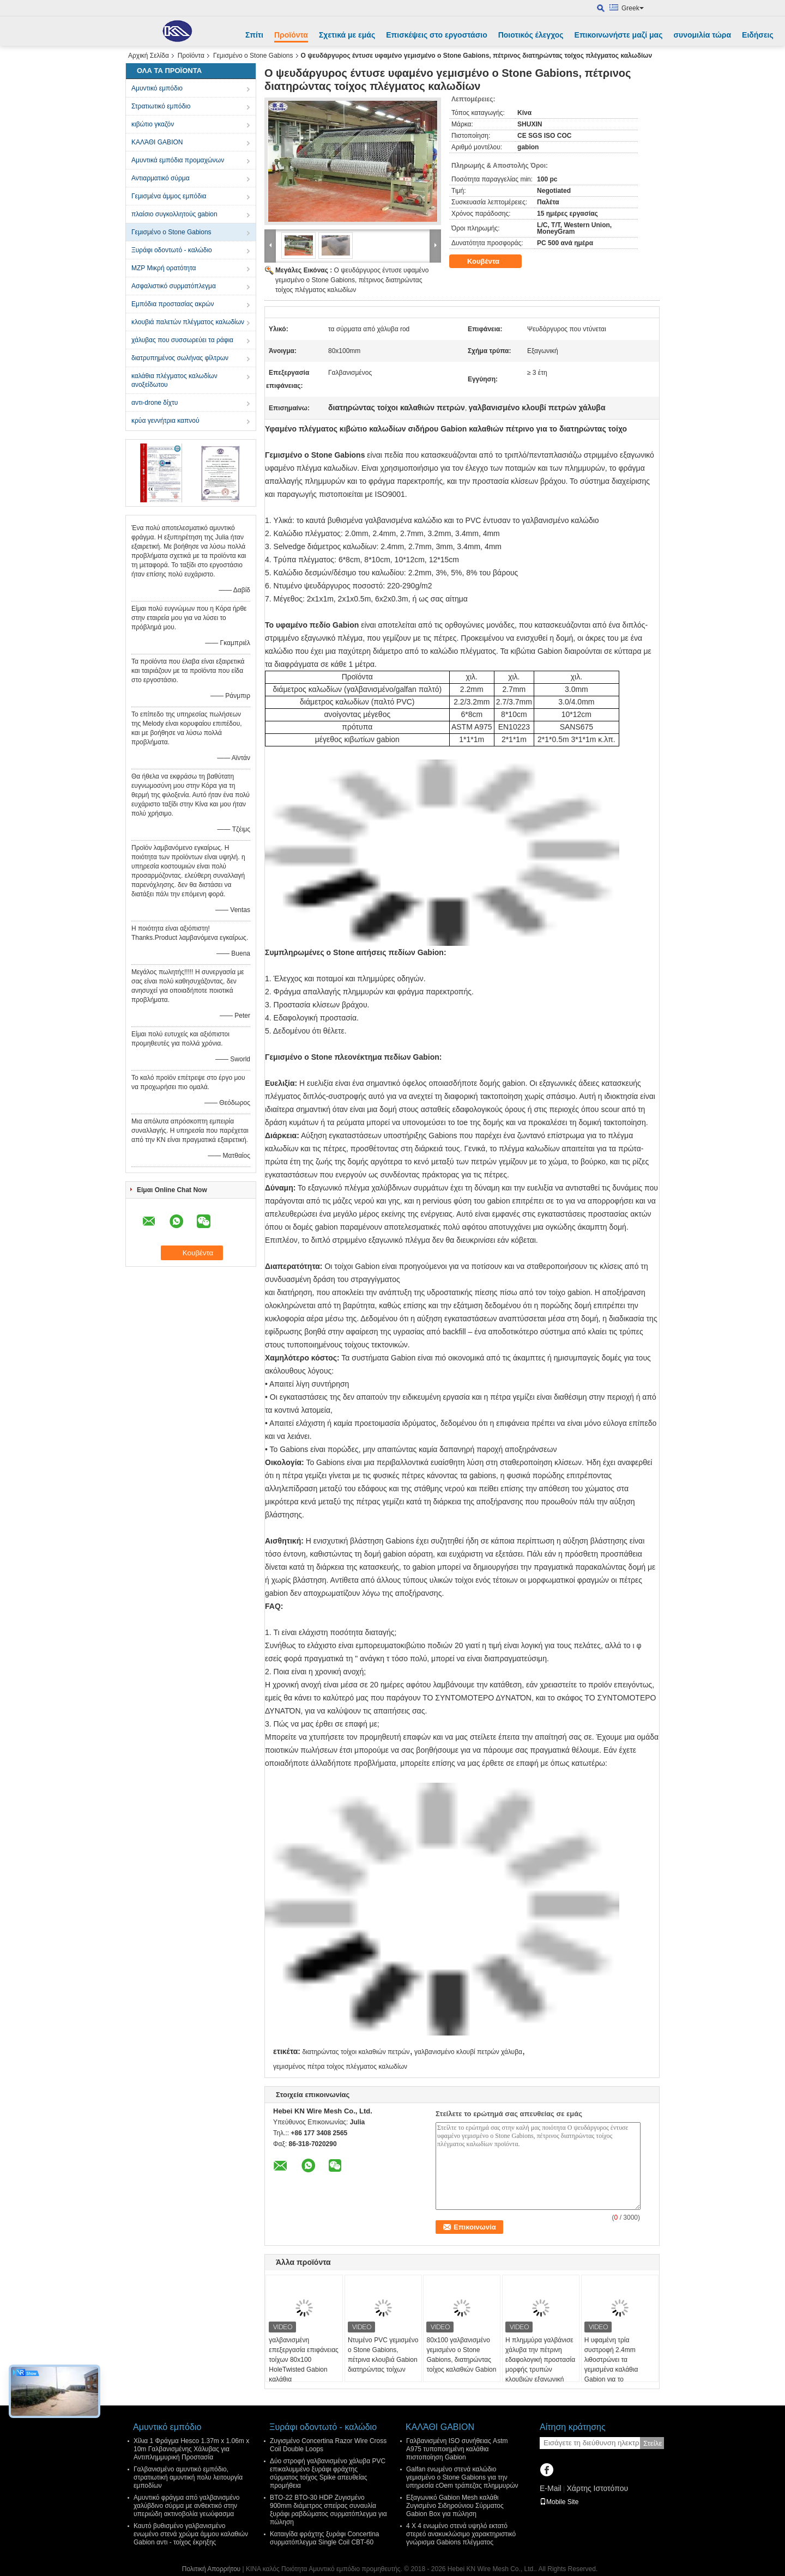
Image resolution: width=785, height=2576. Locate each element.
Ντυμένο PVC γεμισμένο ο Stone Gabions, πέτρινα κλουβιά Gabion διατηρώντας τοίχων (383, 2354)
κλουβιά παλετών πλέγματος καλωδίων (187, 322)
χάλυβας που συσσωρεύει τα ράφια (182, 340)
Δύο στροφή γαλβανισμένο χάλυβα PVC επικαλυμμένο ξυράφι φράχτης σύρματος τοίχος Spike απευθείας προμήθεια (327, 2473)
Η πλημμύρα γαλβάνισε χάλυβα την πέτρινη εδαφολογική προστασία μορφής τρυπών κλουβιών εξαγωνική (540, 2359)
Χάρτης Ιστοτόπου (597, 2488)
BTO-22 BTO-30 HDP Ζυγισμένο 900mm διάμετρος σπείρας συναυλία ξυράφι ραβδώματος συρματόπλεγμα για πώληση (328, 2510)
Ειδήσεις (758, 35)
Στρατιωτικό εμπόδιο (160, 106)
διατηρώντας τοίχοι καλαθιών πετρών (355, 2052)
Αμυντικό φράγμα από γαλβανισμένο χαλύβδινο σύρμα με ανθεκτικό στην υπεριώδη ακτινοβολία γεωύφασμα (187, 2506)
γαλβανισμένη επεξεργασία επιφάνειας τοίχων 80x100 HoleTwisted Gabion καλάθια (304, 2359)
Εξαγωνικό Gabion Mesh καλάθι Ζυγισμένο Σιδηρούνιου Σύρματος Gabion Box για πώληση (455, 2506)
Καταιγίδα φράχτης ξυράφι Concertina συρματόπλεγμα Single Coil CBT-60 (324, 2538)
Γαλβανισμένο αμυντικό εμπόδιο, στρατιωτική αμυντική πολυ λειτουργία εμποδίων (188, 2477)
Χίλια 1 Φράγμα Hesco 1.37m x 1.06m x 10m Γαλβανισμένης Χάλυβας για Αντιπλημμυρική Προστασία (191, 2449)
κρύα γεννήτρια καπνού (165, 420)
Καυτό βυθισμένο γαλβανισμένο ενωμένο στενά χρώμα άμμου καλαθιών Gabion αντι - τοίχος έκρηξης (191, 2534)
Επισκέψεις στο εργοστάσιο (436, 35)
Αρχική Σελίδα (148, 55)
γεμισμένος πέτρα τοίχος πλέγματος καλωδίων (340, 2066)
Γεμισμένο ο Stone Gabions (253, 55)
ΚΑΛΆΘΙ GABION (157, 142)
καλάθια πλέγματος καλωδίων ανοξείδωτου (174, 380)
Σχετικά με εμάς (347, 35)
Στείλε (652, 2443)
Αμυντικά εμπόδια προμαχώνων (177, 160)
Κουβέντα (491, 261)
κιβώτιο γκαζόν (152, 124)
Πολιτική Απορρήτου (211, 2569)
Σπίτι (254, 35)
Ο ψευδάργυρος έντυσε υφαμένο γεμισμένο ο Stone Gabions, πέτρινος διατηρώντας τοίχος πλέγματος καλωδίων (351, 280)
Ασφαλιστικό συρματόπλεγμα (173, 286)
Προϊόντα (291, 35)
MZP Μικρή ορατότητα (163, 268)
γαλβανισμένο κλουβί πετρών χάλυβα (468, 2052)
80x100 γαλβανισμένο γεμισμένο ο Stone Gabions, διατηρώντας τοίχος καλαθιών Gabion (461, 2354)
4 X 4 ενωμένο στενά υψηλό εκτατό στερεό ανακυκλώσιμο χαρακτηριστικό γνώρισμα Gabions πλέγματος (461, 2534)
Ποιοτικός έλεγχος (531, 35)
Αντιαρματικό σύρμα (160, 178)
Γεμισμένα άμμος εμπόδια (169, 196)
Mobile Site (559, 2502)
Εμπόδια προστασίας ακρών (172, 304)
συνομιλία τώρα (702, 35)
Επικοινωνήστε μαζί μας (619, 35)
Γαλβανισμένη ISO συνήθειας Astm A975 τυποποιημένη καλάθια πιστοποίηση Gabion (457, 2449)
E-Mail (550, 2488)
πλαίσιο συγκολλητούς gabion (174, 214)
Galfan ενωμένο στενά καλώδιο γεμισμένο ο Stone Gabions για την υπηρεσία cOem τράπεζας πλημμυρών (462, 2477)
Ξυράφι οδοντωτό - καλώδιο (171, 250)
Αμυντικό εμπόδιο (157, 88)
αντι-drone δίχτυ (154, 402)
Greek (632, 8)
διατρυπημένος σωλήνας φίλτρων (179, 358)
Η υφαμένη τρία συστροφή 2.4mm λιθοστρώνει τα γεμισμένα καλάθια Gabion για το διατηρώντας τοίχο (611, 2364)
